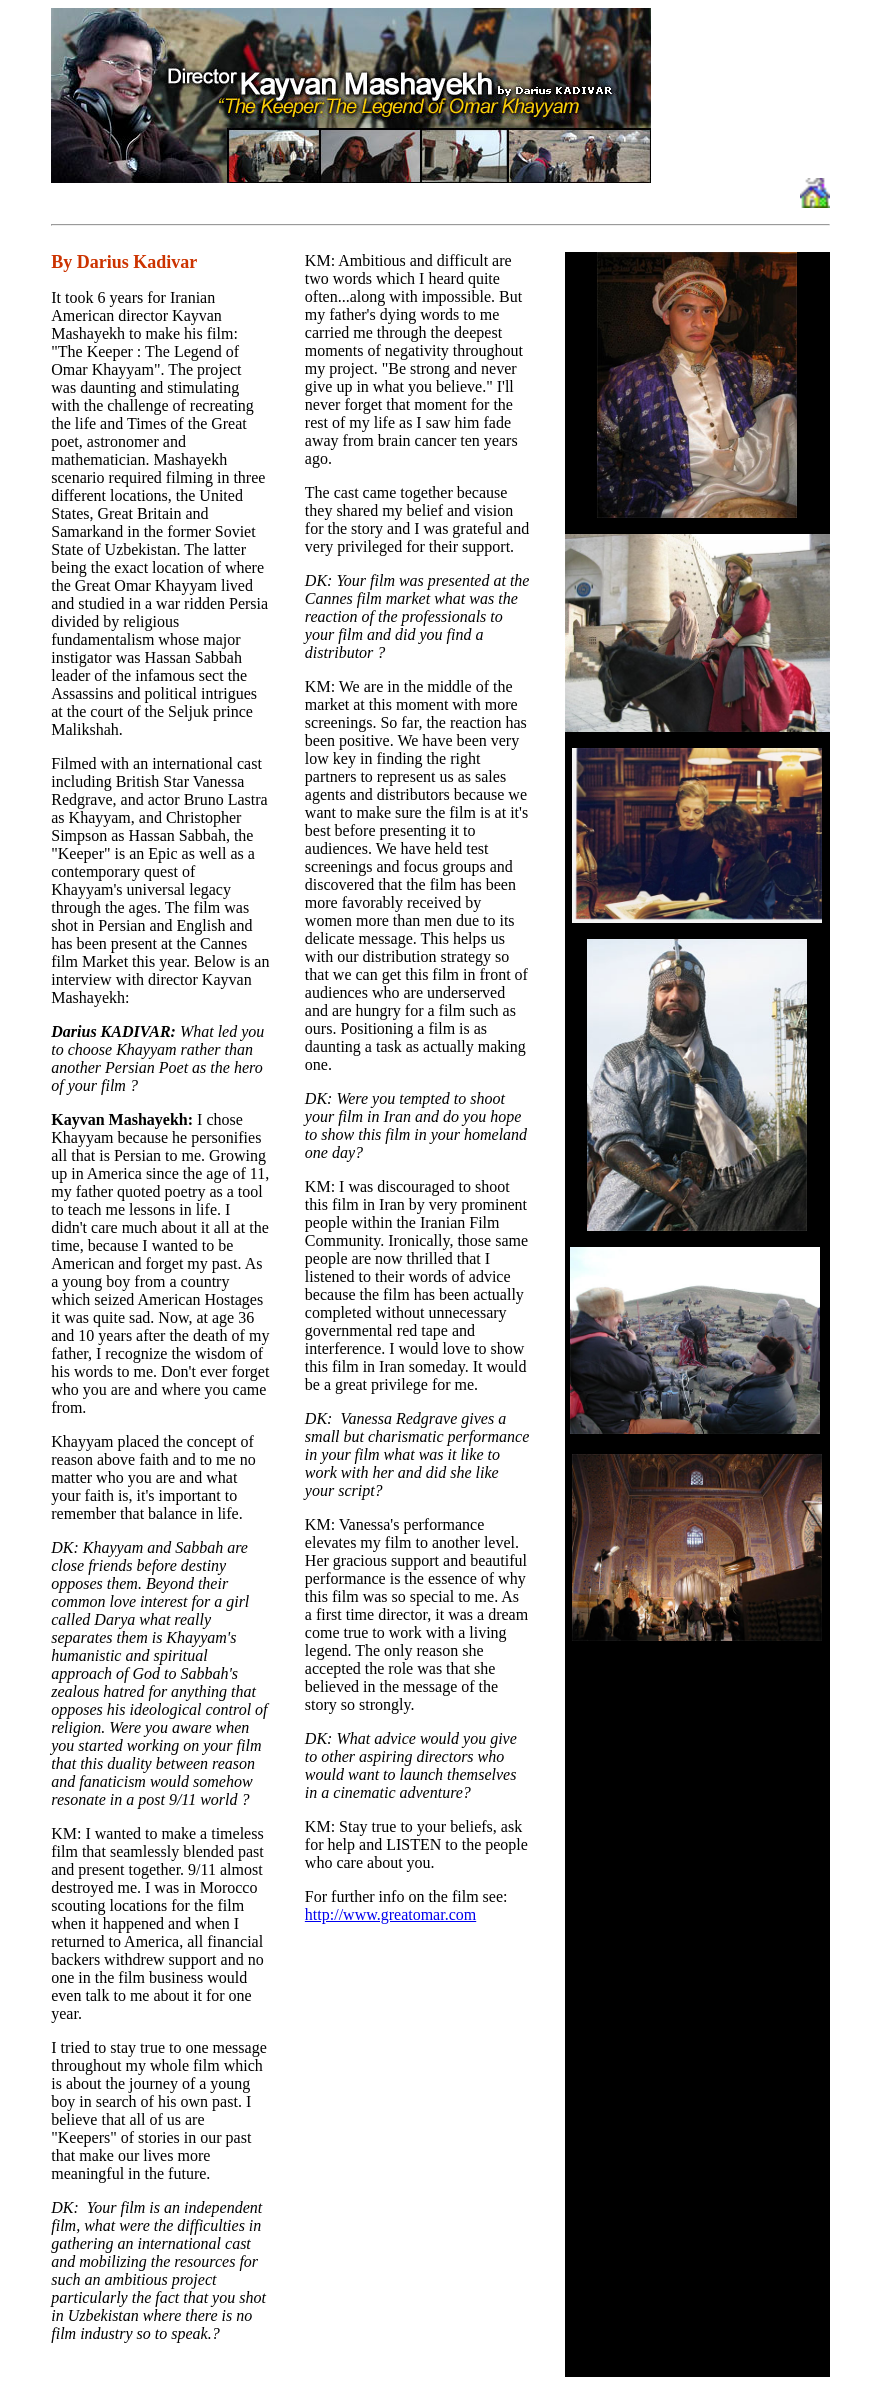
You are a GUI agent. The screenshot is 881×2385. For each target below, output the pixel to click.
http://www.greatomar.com (390, 1914)
